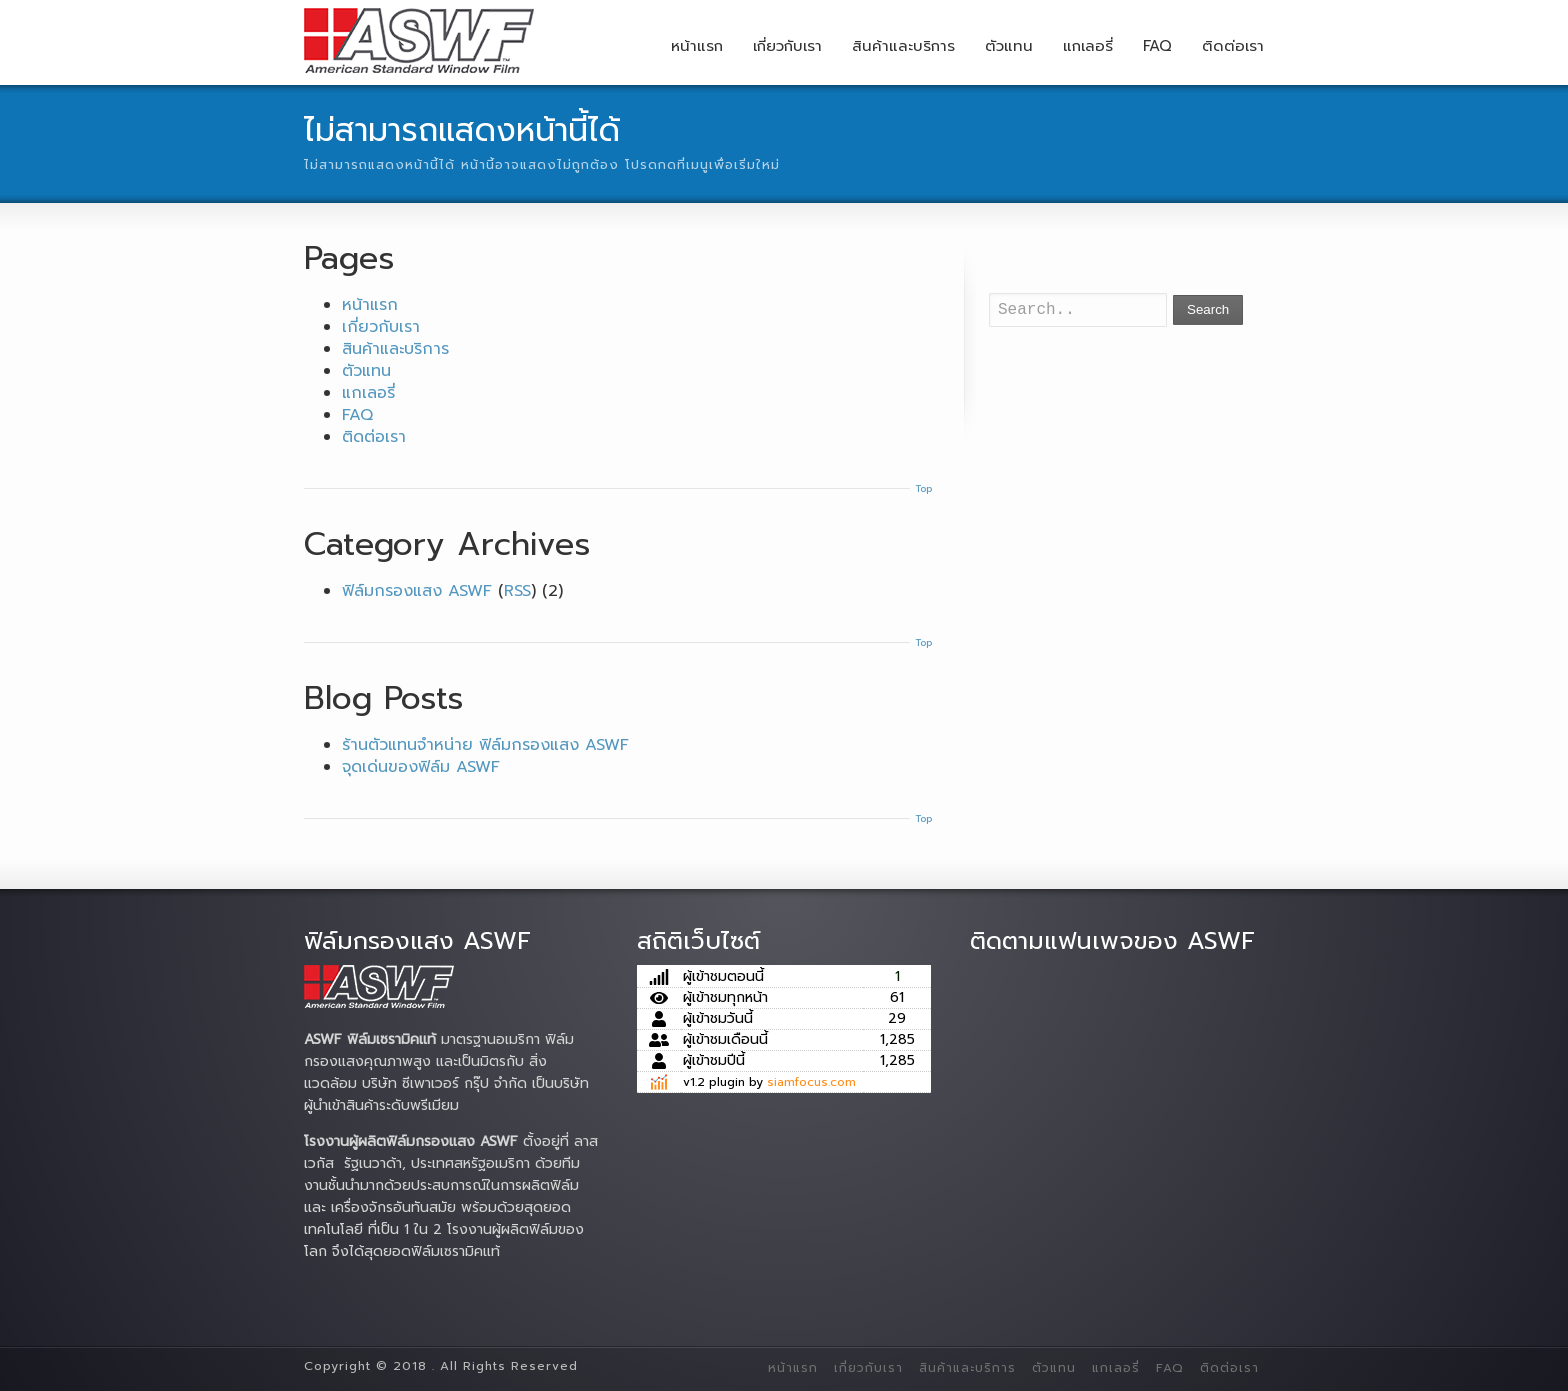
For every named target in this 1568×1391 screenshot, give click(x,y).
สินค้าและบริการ (903, 46)
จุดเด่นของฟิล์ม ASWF (421, 767)
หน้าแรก (697, 46)
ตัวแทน (1009, 46)
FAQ (1157, 46)
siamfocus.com (811, 1082)
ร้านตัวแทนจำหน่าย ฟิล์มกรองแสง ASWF (485, 745)
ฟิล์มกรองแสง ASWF (417, 591)
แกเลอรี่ (1088, 46)
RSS (517, 591)
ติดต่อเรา (1233, 46)
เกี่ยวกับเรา (787, 46)
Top (923, 488)
